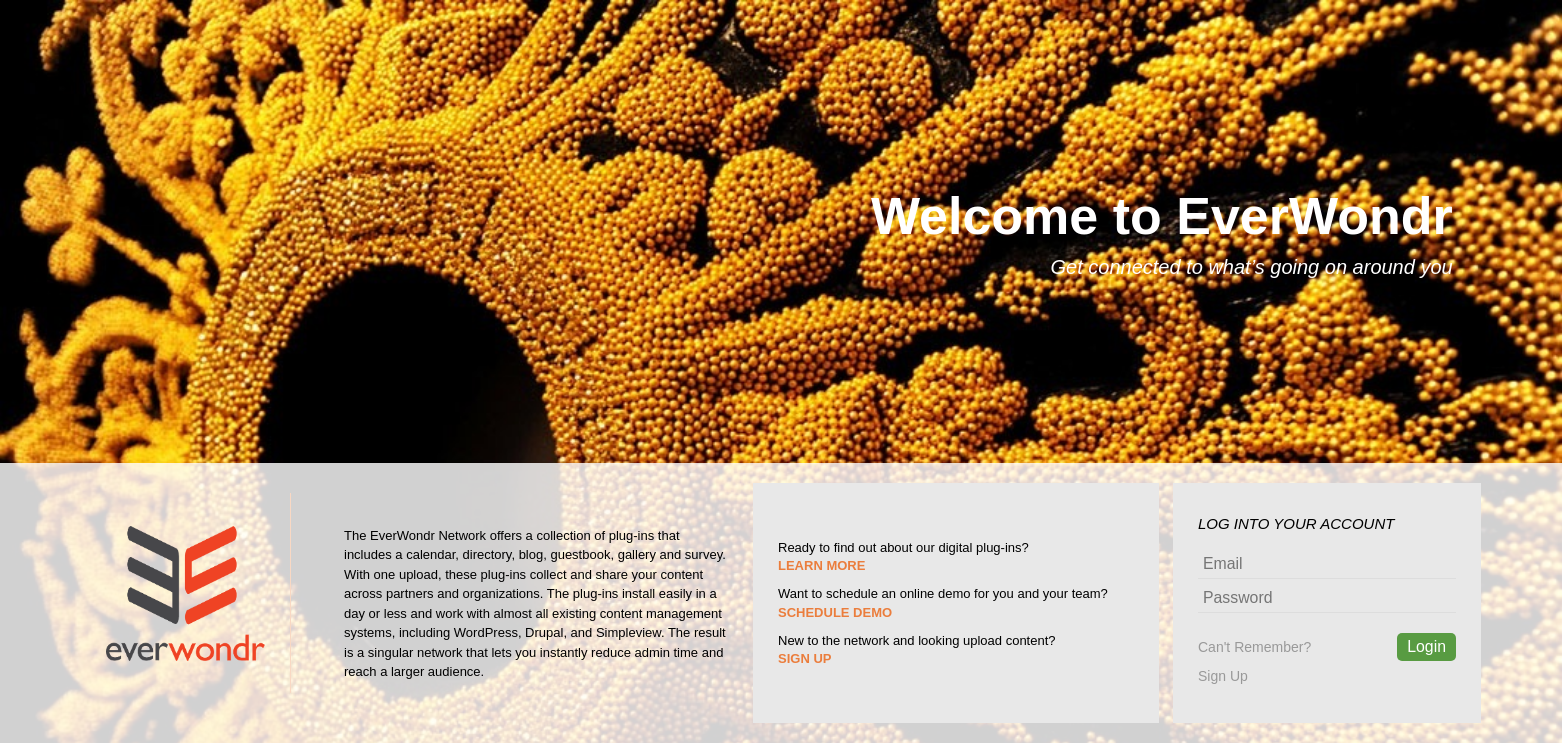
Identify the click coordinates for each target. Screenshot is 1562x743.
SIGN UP (804, 658)
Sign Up (1223, 676)
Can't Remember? (1254, 647)
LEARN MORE (821, 565)
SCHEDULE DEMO (835, 612)
